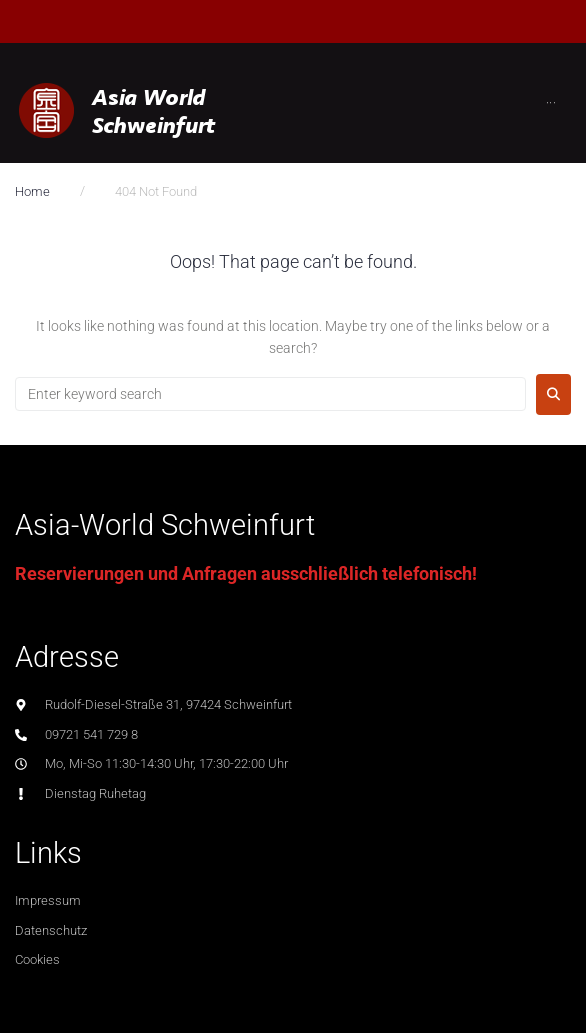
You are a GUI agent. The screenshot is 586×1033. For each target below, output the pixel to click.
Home (32, 191)
